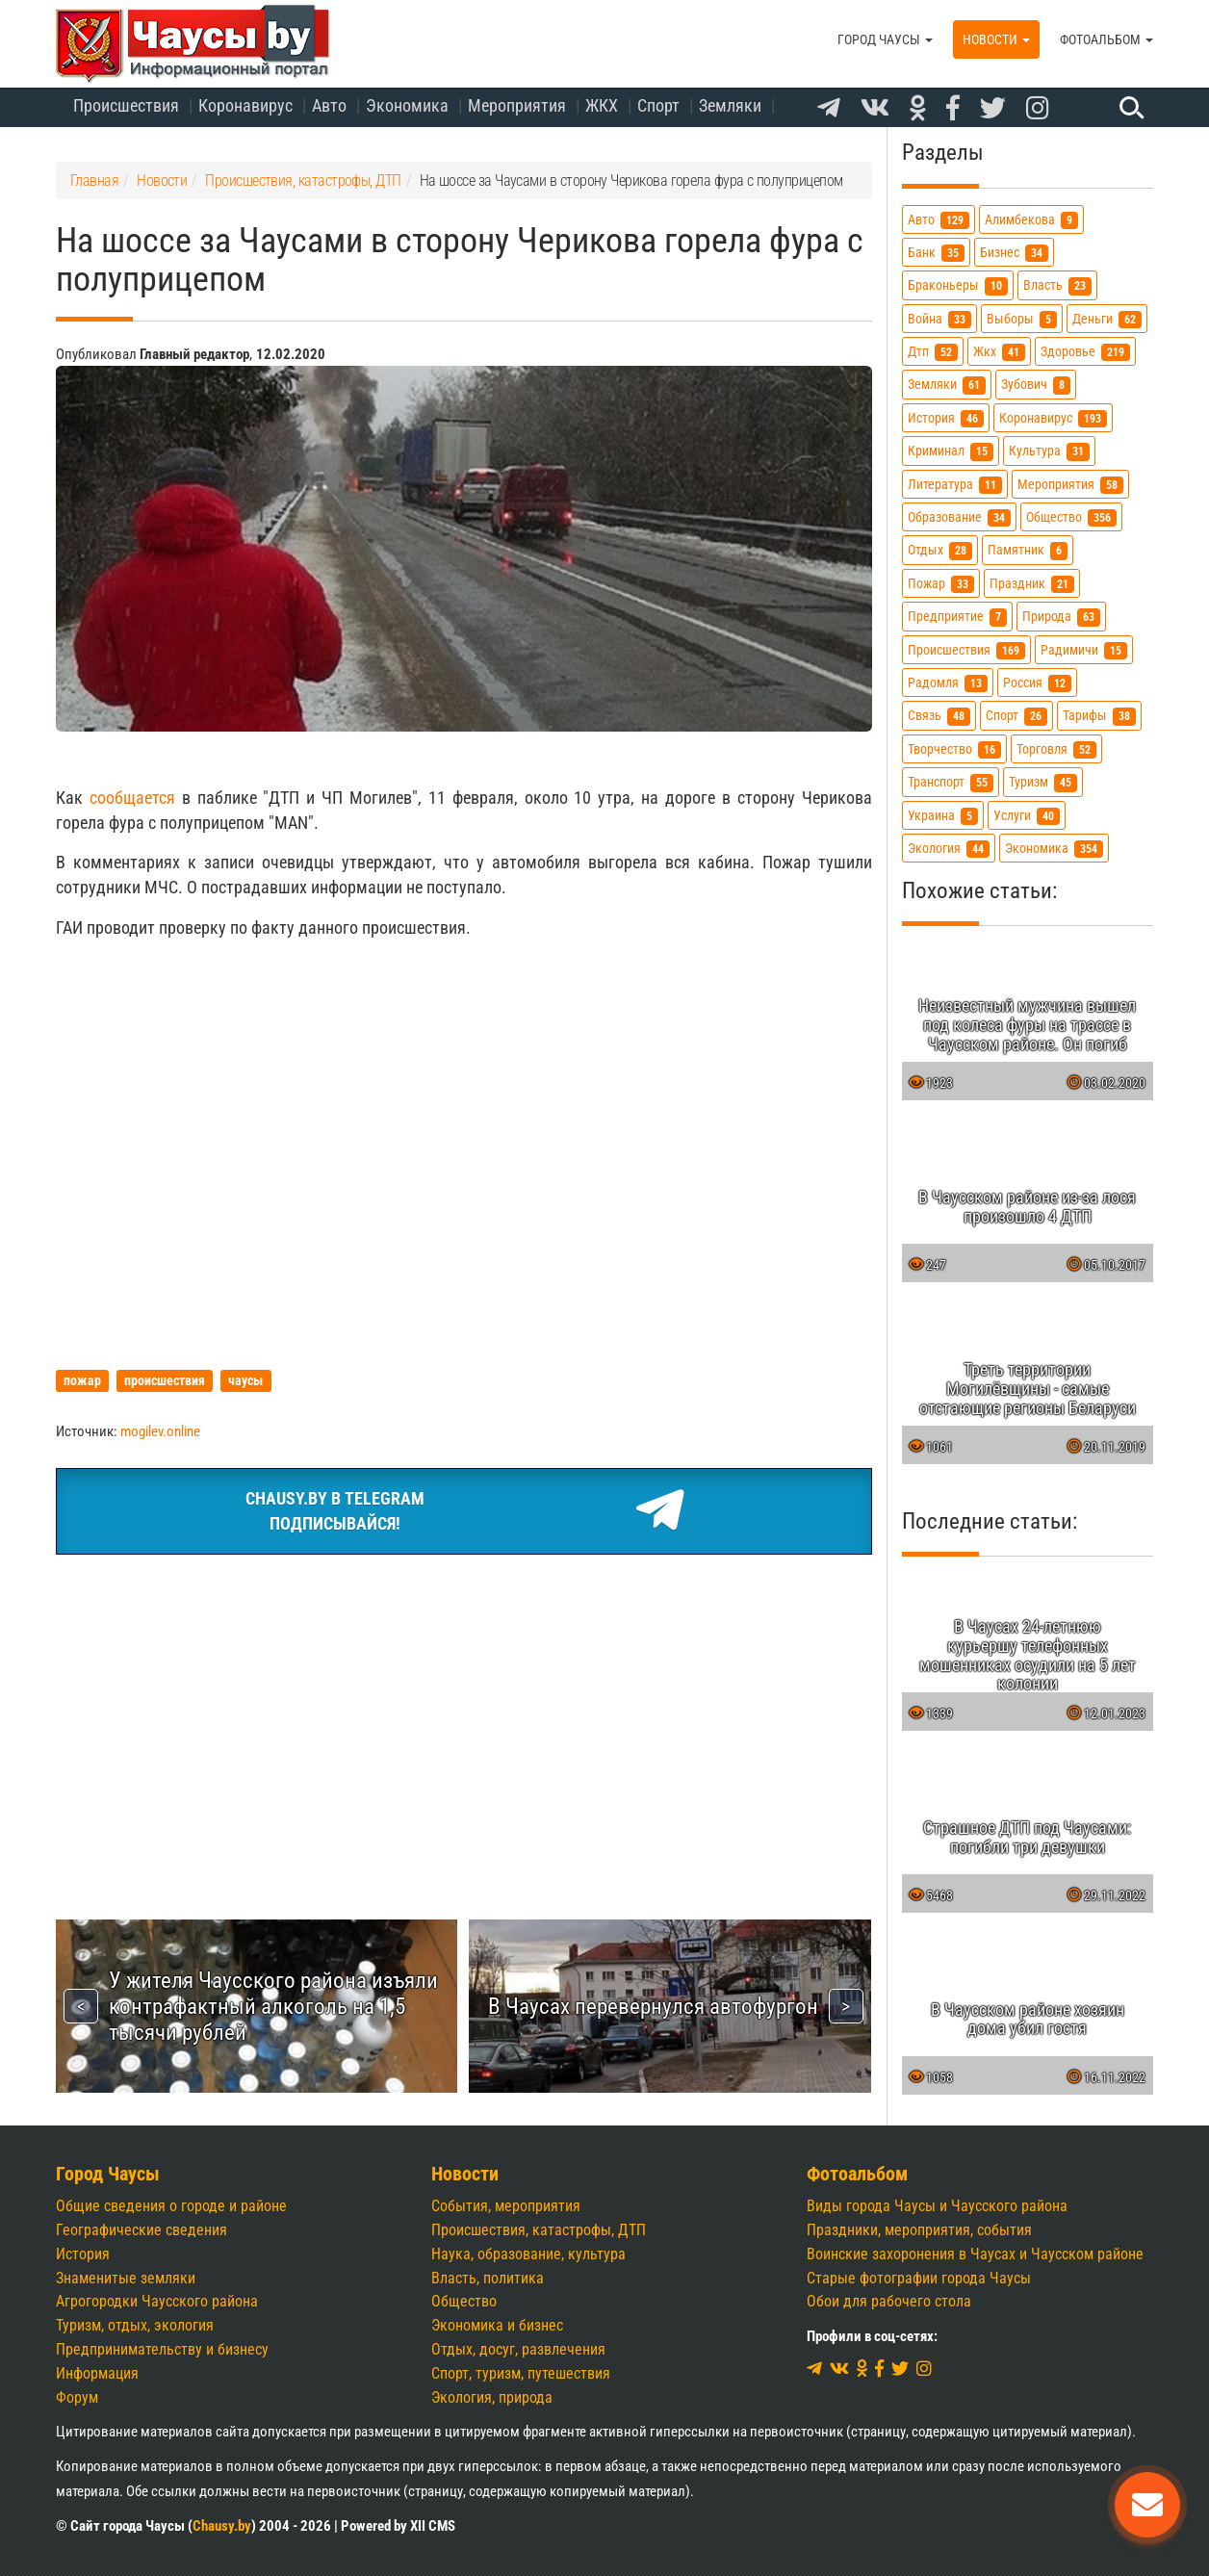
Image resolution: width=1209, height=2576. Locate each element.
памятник (1028, 550)
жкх (999, 352)
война (939, 319)
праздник (1032, 584)
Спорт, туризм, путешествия (520, 2373)
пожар (941, 584)
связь (939, 716)
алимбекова (1031, 220)
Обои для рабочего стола (889, 2301)
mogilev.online (160, 1431)
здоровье (1085, 352)
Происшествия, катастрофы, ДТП (538, 2230)
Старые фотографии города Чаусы (919, 2278)
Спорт (658, 105)
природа (1061, 616)
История (83, 2254)
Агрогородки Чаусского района (157, 2301)
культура (1049, 451)
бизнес (1014, 253)
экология (949, 848)
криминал (950, 451)
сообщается (132, 797)
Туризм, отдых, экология (135, 2325)
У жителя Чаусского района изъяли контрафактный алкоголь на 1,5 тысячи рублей (273, 2006)
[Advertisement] (464, 1714)
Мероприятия (517, 105)
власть (1057, 285)
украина (943, 816)
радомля (948, 683)
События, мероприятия (505, 2206)
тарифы (1099, 716)
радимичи (1084, 650)
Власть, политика (487, 2278)
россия (1037, 683)
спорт (1016, 716)
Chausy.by (222, 2526)
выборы (1022, 319)
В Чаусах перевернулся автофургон (653, 2006)
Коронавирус (245, 105)
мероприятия (1070, 485)
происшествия (966, 650)
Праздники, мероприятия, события (919, 2230)
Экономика (407, 105)
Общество (464, 2301)
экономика (1054, 848)
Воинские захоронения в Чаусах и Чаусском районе (975, 2254)
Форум (77, 2397)
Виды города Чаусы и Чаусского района (937, 2206)
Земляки (730, 105)
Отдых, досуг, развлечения (518, 2349)
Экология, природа (492, 2397)
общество (1071, 517)
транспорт (950, 782)
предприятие (957, 616)
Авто (329, 105)
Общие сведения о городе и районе (171, 2206)
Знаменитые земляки (125, 2278)
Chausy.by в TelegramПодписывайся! (463, 1511)
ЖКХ (601, 105)
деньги (1107, 319)
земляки (947, 384)
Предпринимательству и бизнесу (162, 2349)
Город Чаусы (885, 39)
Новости (996, 39)
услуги (1026, 816)
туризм (1043, 782)
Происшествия (126, 105)
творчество (954, 749)
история (946, 418)
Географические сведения (141, 2230)
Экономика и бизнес (497, 2325)
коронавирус (1053, 418)
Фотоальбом (1106, 39)
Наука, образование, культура (528, 2254)
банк (936, 253)
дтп (933, 352)
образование (959, 517)
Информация (97, 2373)
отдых (940, 550)
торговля (1056, 749)
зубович (1035, 384)
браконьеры (958, 285)
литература (955, 485)
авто (938, 220)
